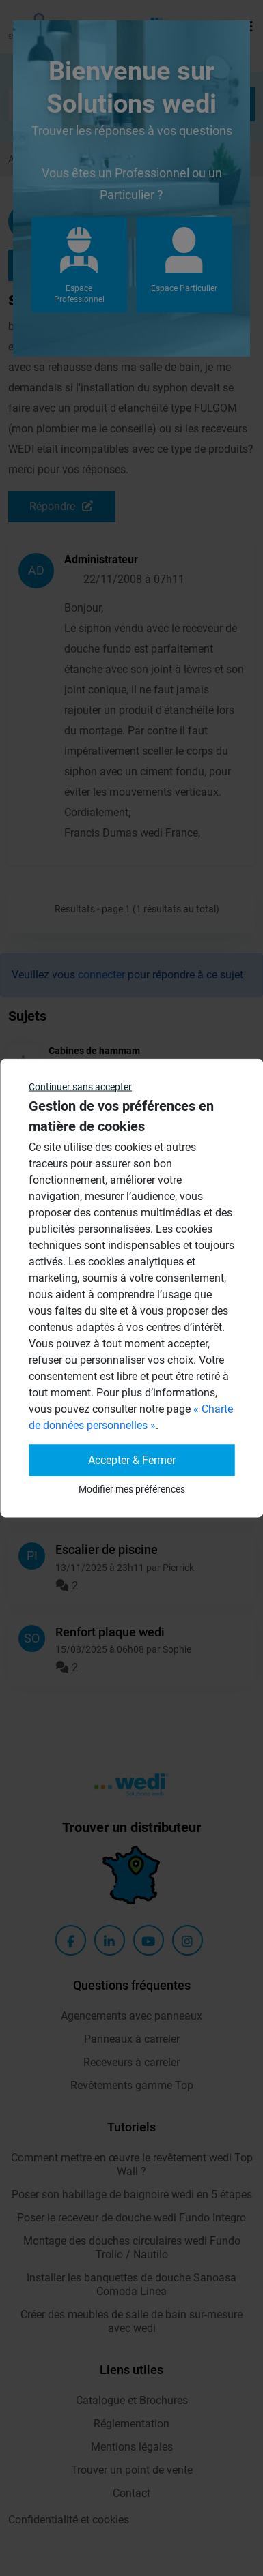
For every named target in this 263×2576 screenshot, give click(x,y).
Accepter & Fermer (132, 1460)
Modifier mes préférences (132, 1489)
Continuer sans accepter (80, 1086)
